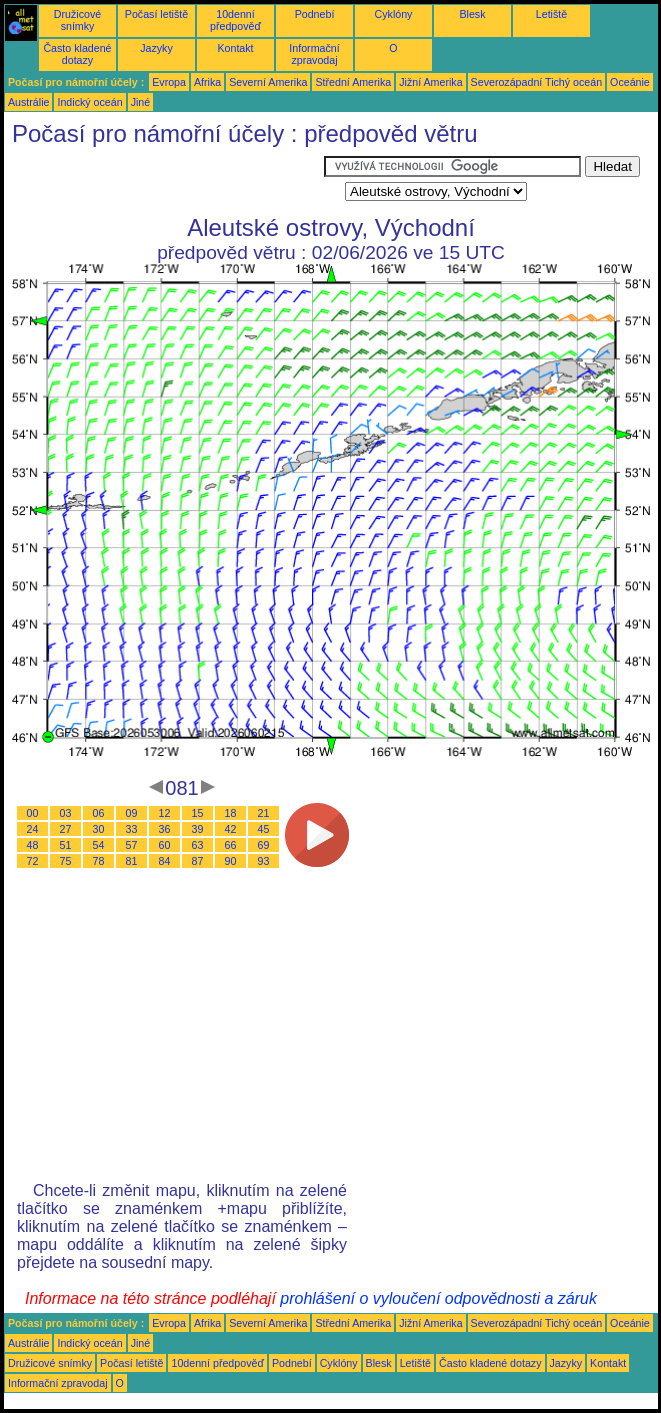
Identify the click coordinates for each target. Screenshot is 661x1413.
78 (99, 861)
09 (132, 813)
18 (231, 813)
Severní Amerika (268, 82)
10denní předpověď (235, 20)
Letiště (551, 14)
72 (33, 861)
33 (132, 829)
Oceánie (630, 82)
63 (198, 845)
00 (33, 813)
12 (165, 813)
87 (198, 861)
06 (99, 813)
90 (231, 861)
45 (264, 829)
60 (165, 845)
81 (132, 861)
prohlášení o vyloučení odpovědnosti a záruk (438, 1298)
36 (165, 829)
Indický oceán (89, 102)
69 (264, 845)
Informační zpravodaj (314, 54)
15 (198, 813)
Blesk (472, 14)
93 (264, 861)
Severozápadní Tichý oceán (537, 82)
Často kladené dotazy (77, 54)
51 (66, 845)
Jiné (141, 102)
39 (198, 829)
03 (66, 813)
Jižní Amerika (430, 82)
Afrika (207, 82)
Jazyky (156, 48)
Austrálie (28, 102)
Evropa (169, 82)
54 (99, 845)
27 (66, 829)
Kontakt (235, 48)
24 (33, 829)
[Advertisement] (164, 181)
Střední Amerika (353, 82)
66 (231, 845)
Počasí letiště (156, 14)
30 (99, 829)
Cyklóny (394, 14)
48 (33, 845)
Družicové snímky (77, 20)
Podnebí (315, 14)
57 (132, 845)
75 (66, 861)
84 (165, 861)
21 (264, 813)
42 (231, 829)
